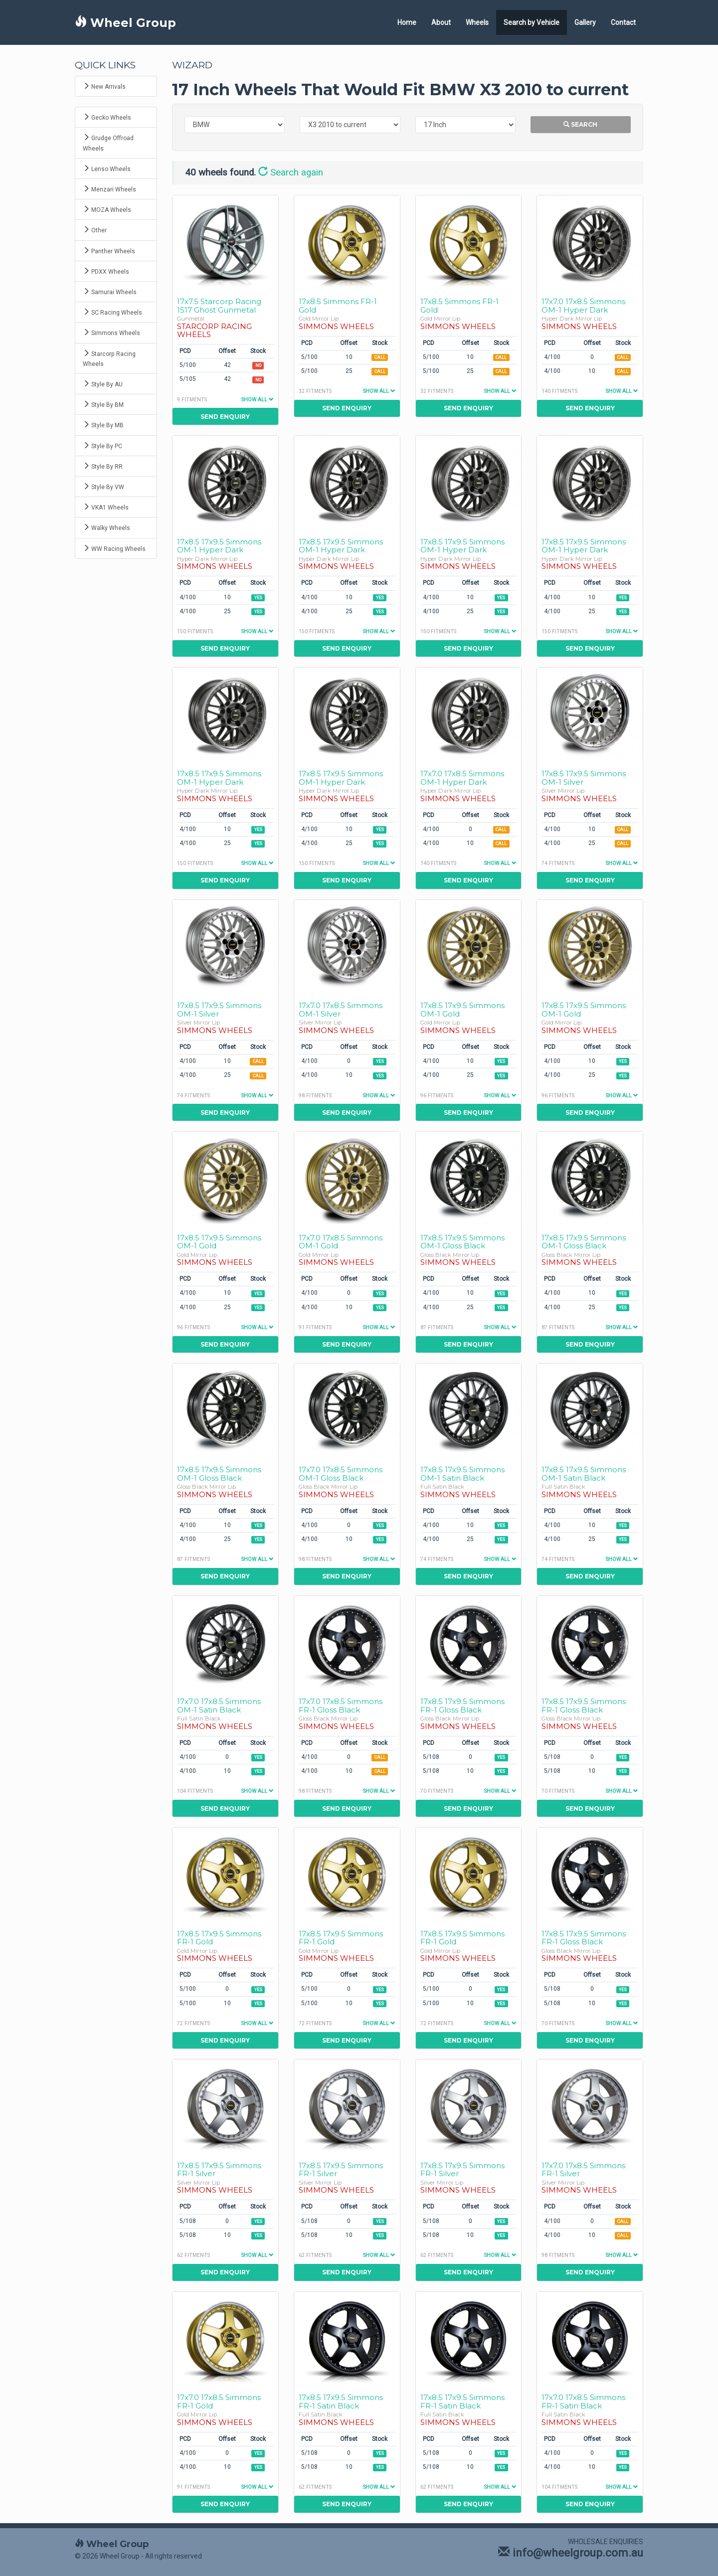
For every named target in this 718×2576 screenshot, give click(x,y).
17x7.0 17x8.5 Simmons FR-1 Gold (219, 2401)
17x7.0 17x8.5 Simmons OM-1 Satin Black (219, 1706)
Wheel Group (125, 22)
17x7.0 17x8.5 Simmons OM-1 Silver (340, 1010)
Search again (290, 172)
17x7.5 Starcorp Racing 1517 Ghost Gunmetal (219, 306)
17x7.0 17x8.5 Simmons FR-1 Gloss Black (340, 1706)
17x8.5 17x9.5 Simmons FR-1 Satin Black (341, 2401)
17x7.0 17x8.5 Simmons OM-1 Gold (340, 1242)
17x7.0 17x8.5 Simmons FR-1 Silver (583, 2170)
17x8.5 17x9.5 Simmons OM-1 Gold (462, 1010)
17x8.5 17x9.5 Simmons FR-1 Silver (219, 2170)
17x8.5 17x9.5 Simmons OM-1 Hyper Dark (219, 546)
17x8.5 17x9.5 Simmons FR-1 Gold (219, 1938)
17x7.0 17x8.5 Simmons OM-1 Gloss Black (340, 1474)
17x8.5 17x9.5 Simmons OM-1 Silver (583, 778)
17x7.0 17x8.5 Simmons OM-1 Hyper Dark (583, 306)
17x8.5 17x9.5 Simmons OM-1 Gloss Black (462, 1242)
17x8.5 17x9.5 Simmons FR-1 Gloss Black (462, 1706)
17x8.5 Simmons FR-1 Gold (338, 306)
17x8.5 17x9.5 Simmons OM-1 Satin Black (462, 1474)
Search (580, 124)
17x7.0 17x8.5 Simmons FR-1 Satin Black (583, 2401)
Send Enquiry (225, 416)
